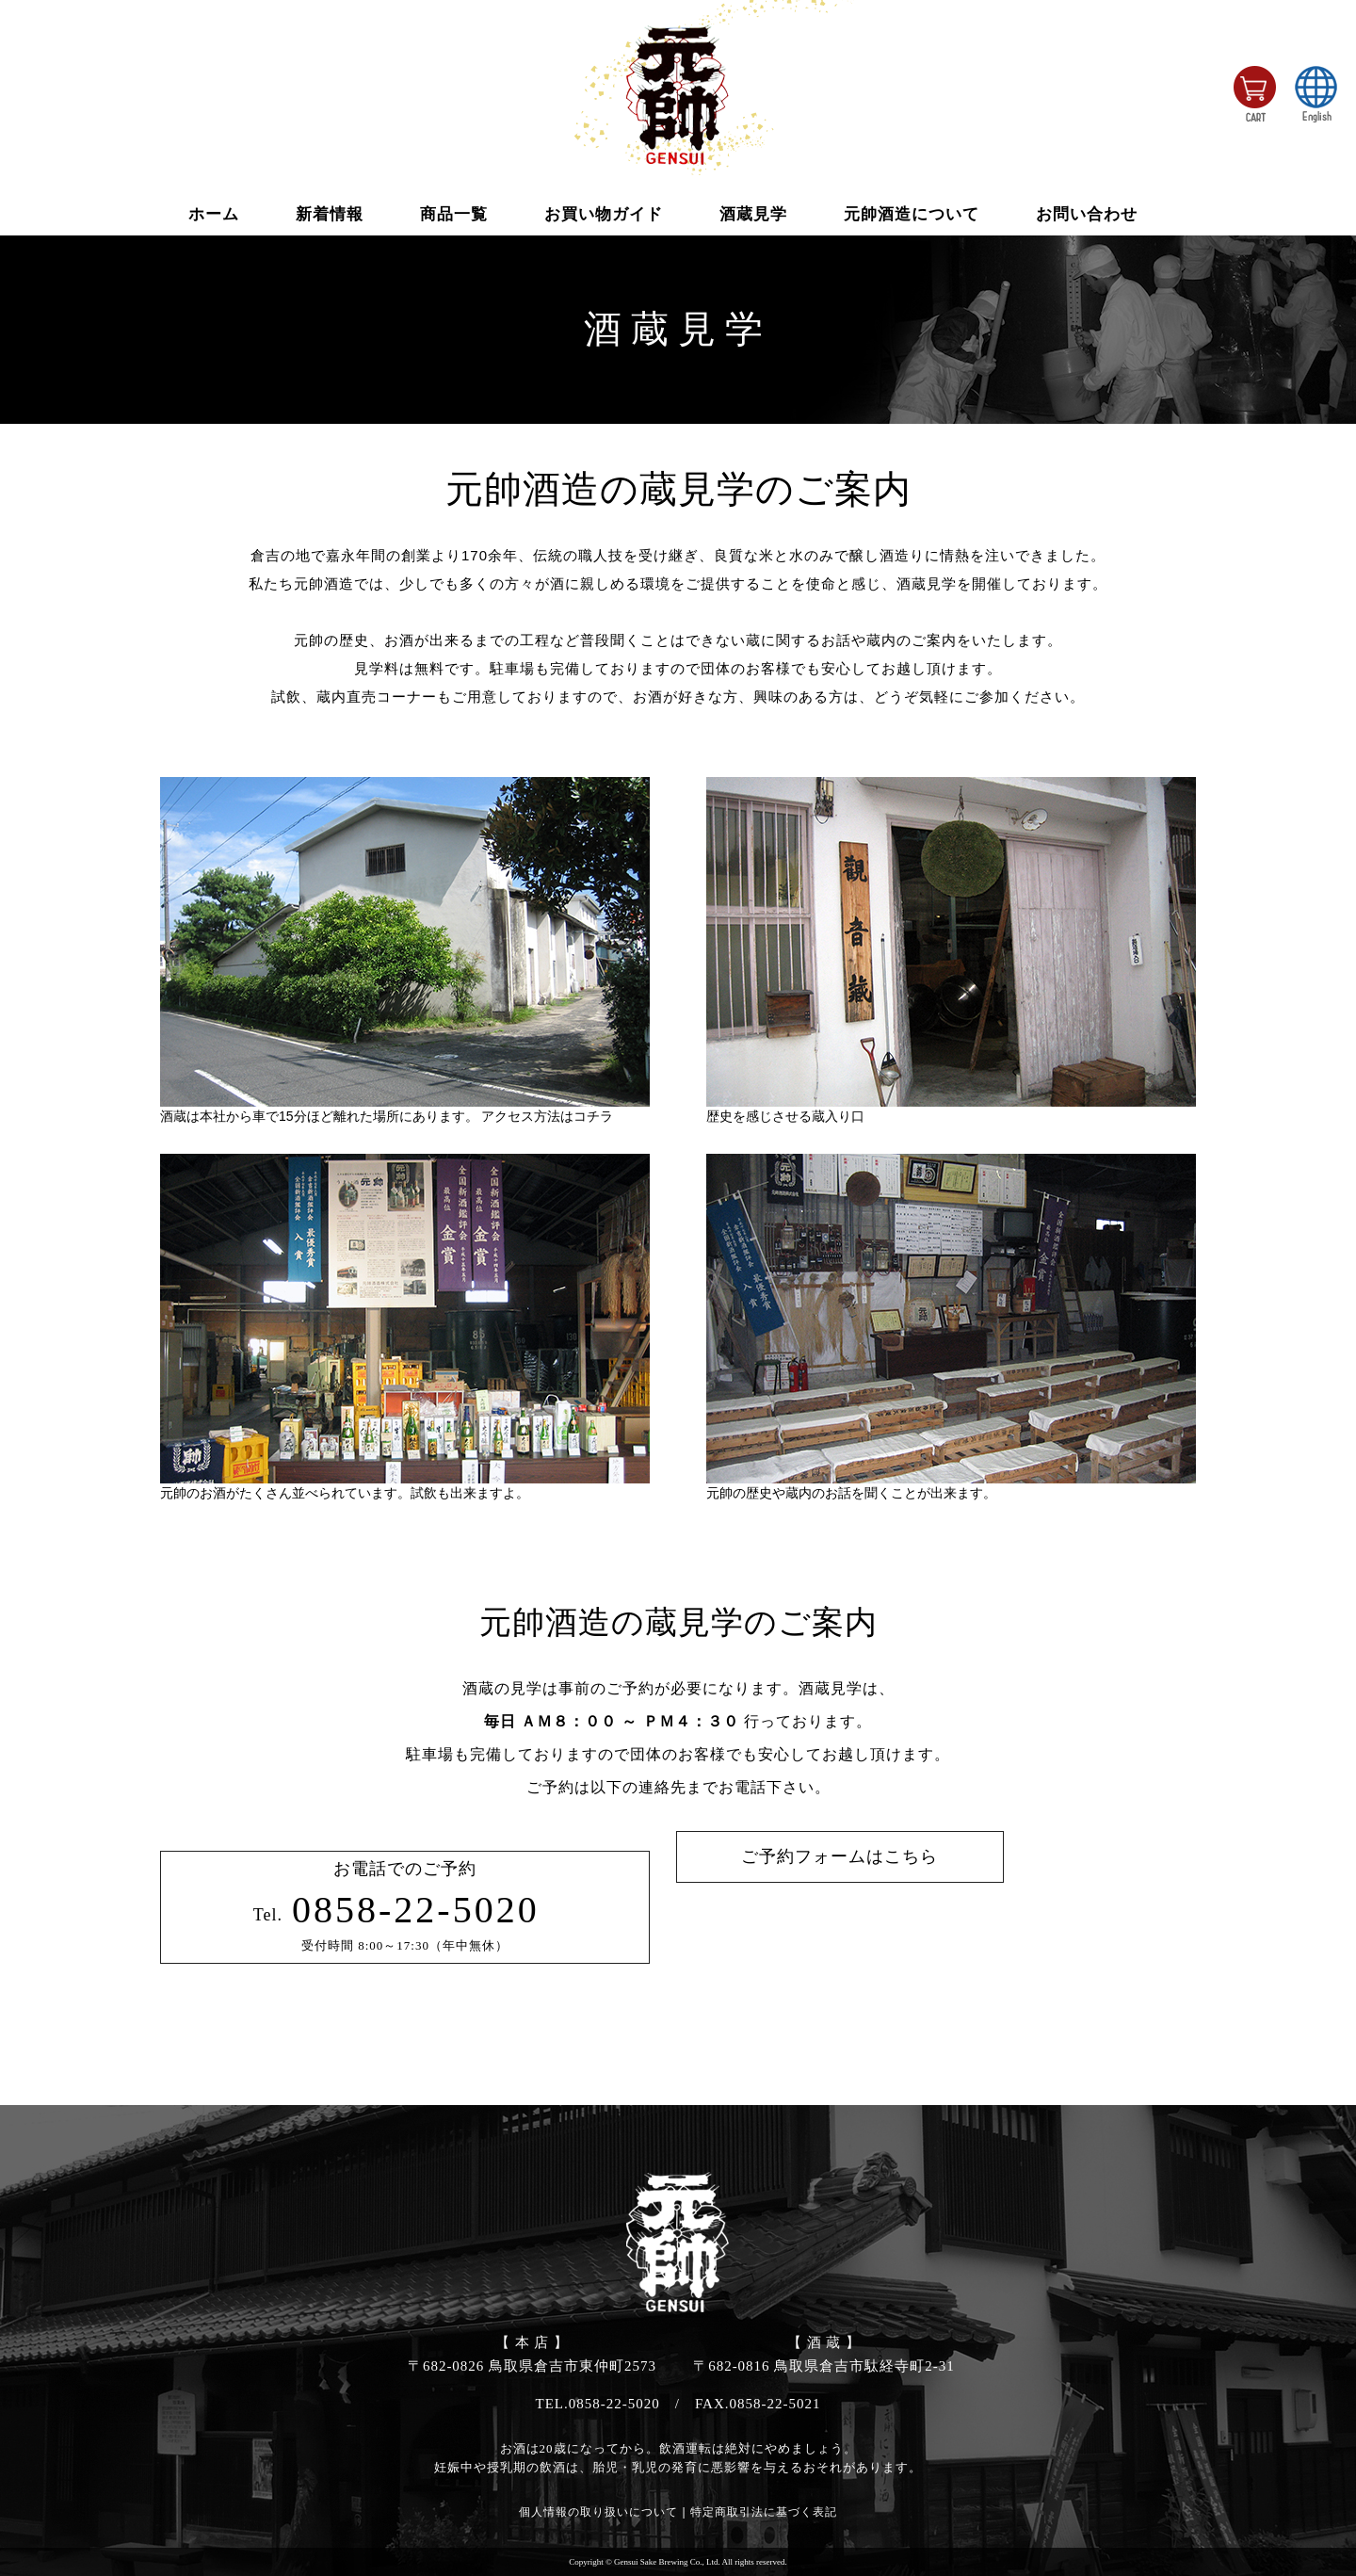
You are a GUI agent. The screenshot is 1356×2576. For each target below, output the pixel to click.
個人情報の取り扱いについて (598, 2512)
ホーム (213, 214)
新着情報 (329, 214)
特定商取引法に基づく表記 (763, 2512)
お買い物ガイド (603, 214)
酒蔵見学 (753, 214)
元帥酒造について (911, 214)
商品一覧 (454, 214)
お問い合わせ (1087, 214)
